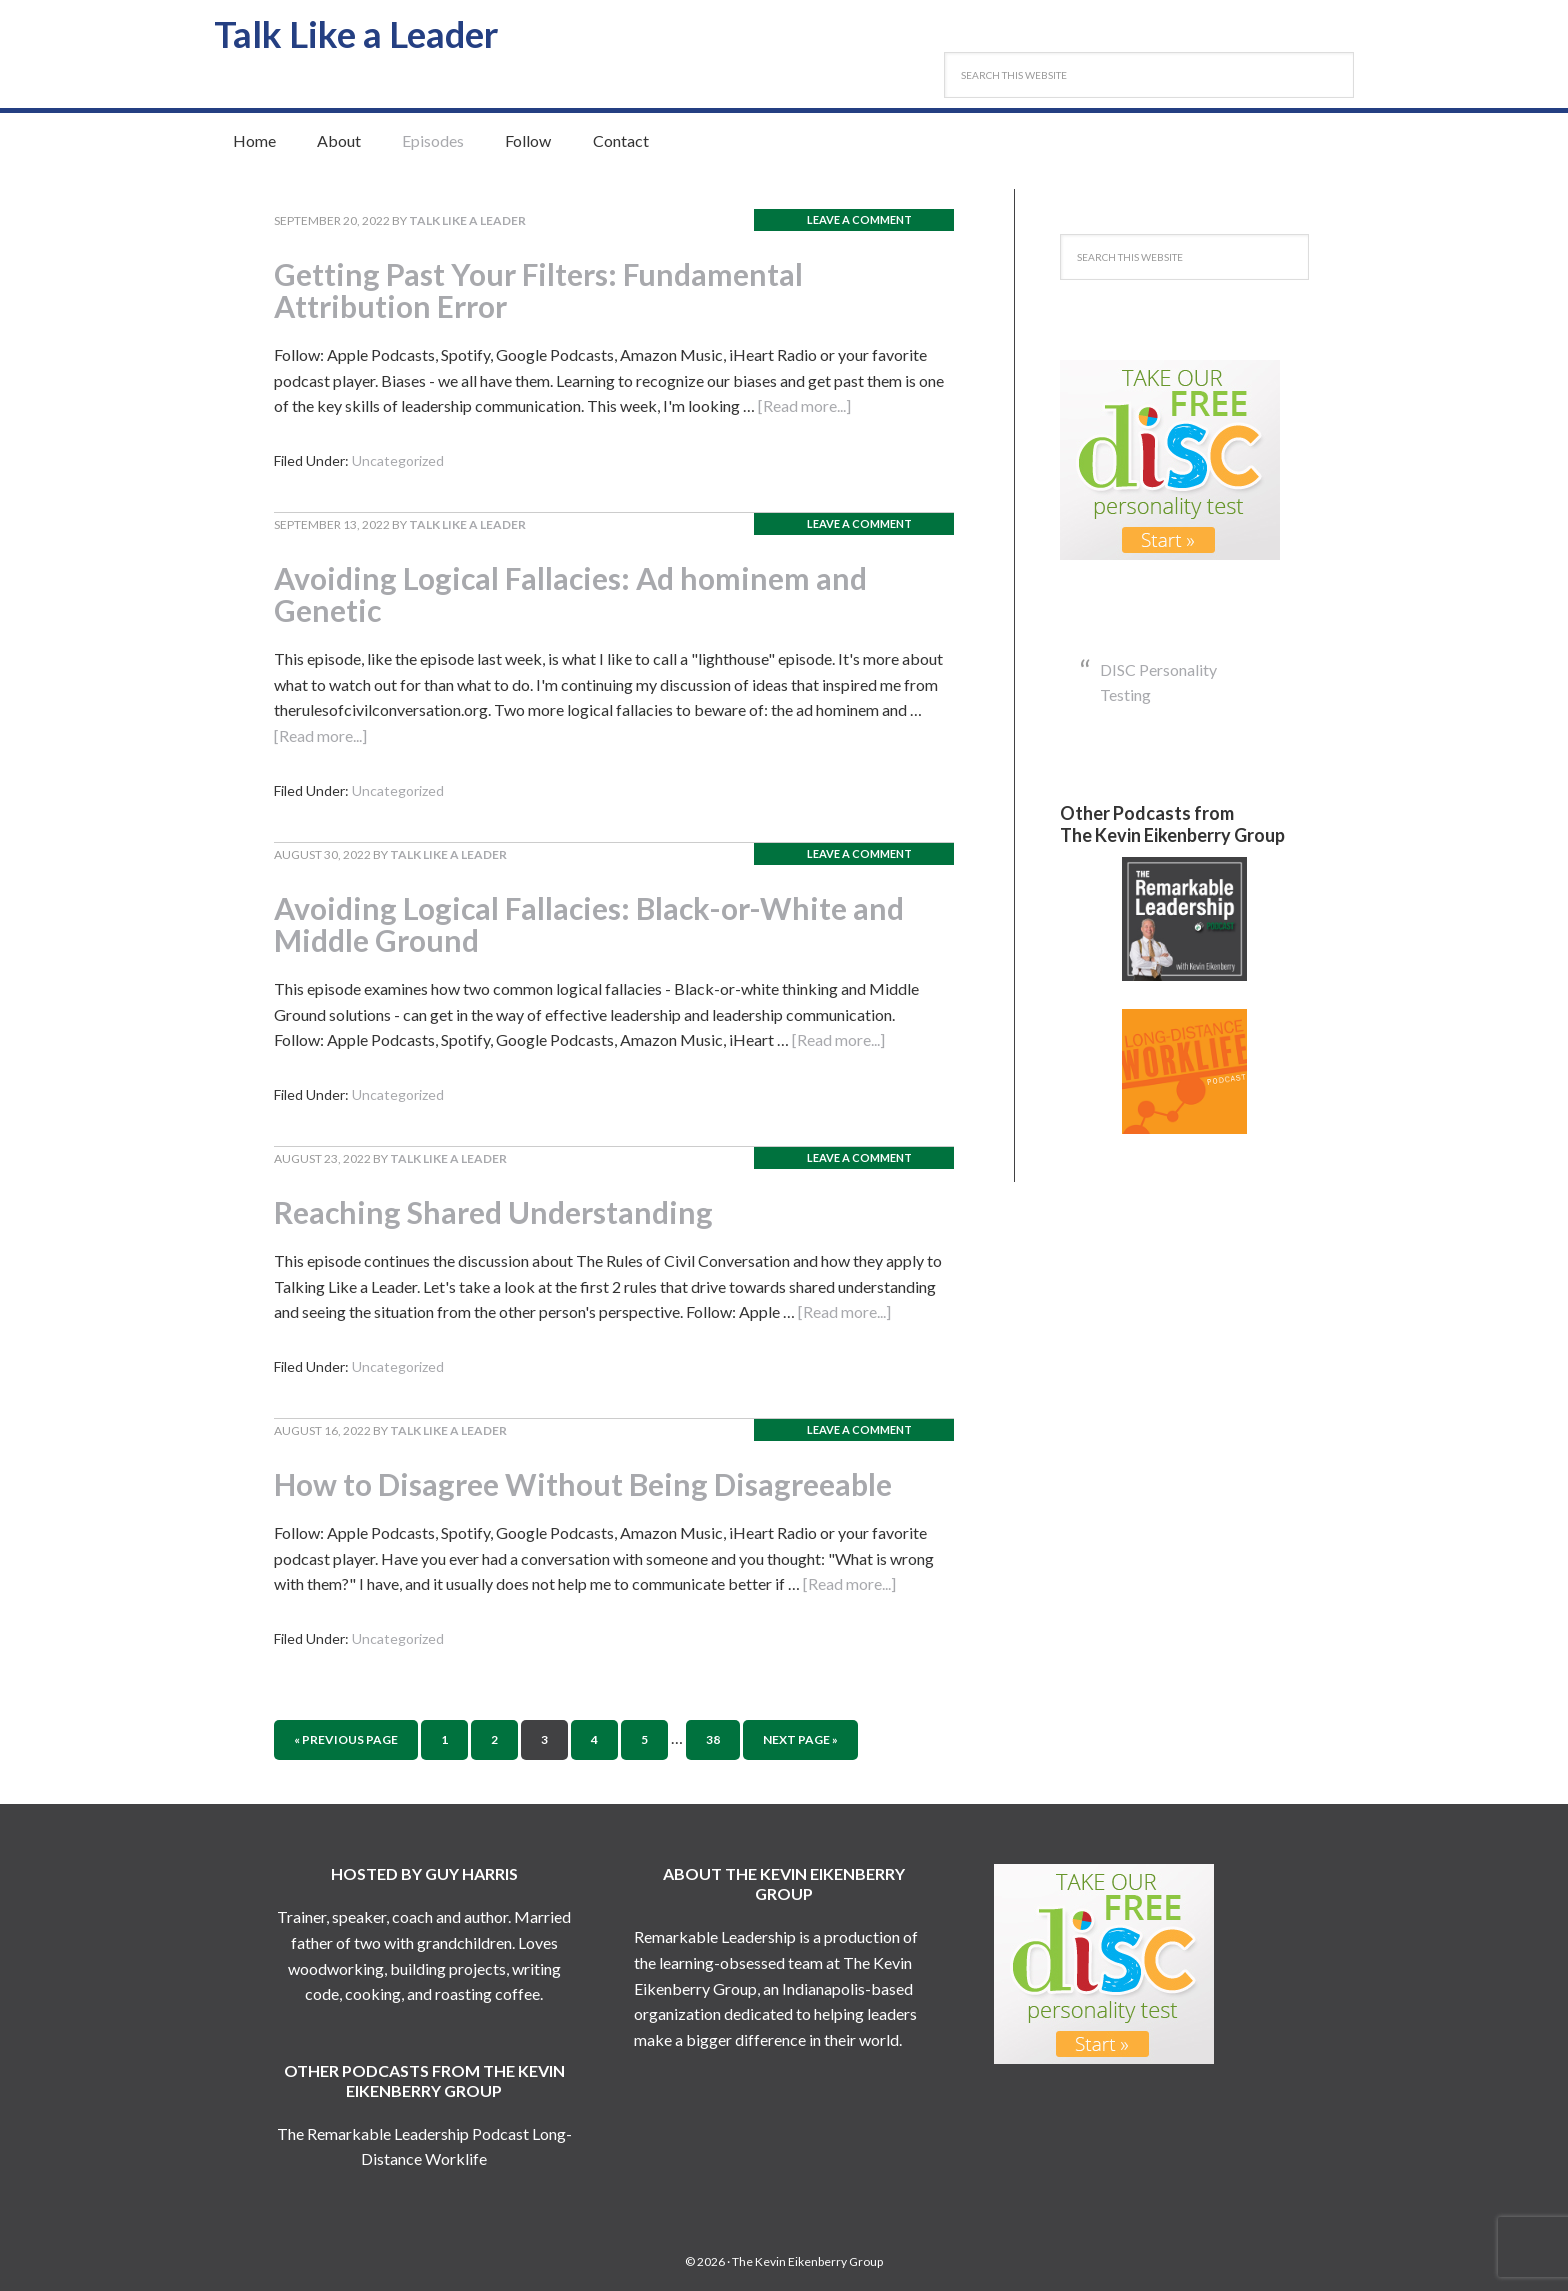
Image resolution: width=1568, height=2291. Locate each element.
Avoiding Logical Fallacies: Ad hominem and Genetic (583, 593)
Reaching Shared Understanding (502, 1211)
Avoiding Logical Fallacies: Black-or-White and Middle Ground (602, 923)
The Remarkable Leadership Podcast (403, 2133)
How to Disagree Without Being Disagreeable (596, 1483)
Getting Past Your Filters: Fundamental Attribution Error (550, 289)
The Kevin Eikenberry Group (807, 2261)
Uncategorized (398, 460)
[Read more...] (804, 405)
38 (713, 1739)
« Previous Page (346, 1739)
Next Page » (800, 1739)
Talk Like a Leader (364, 33)
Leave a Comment (859, 219)
